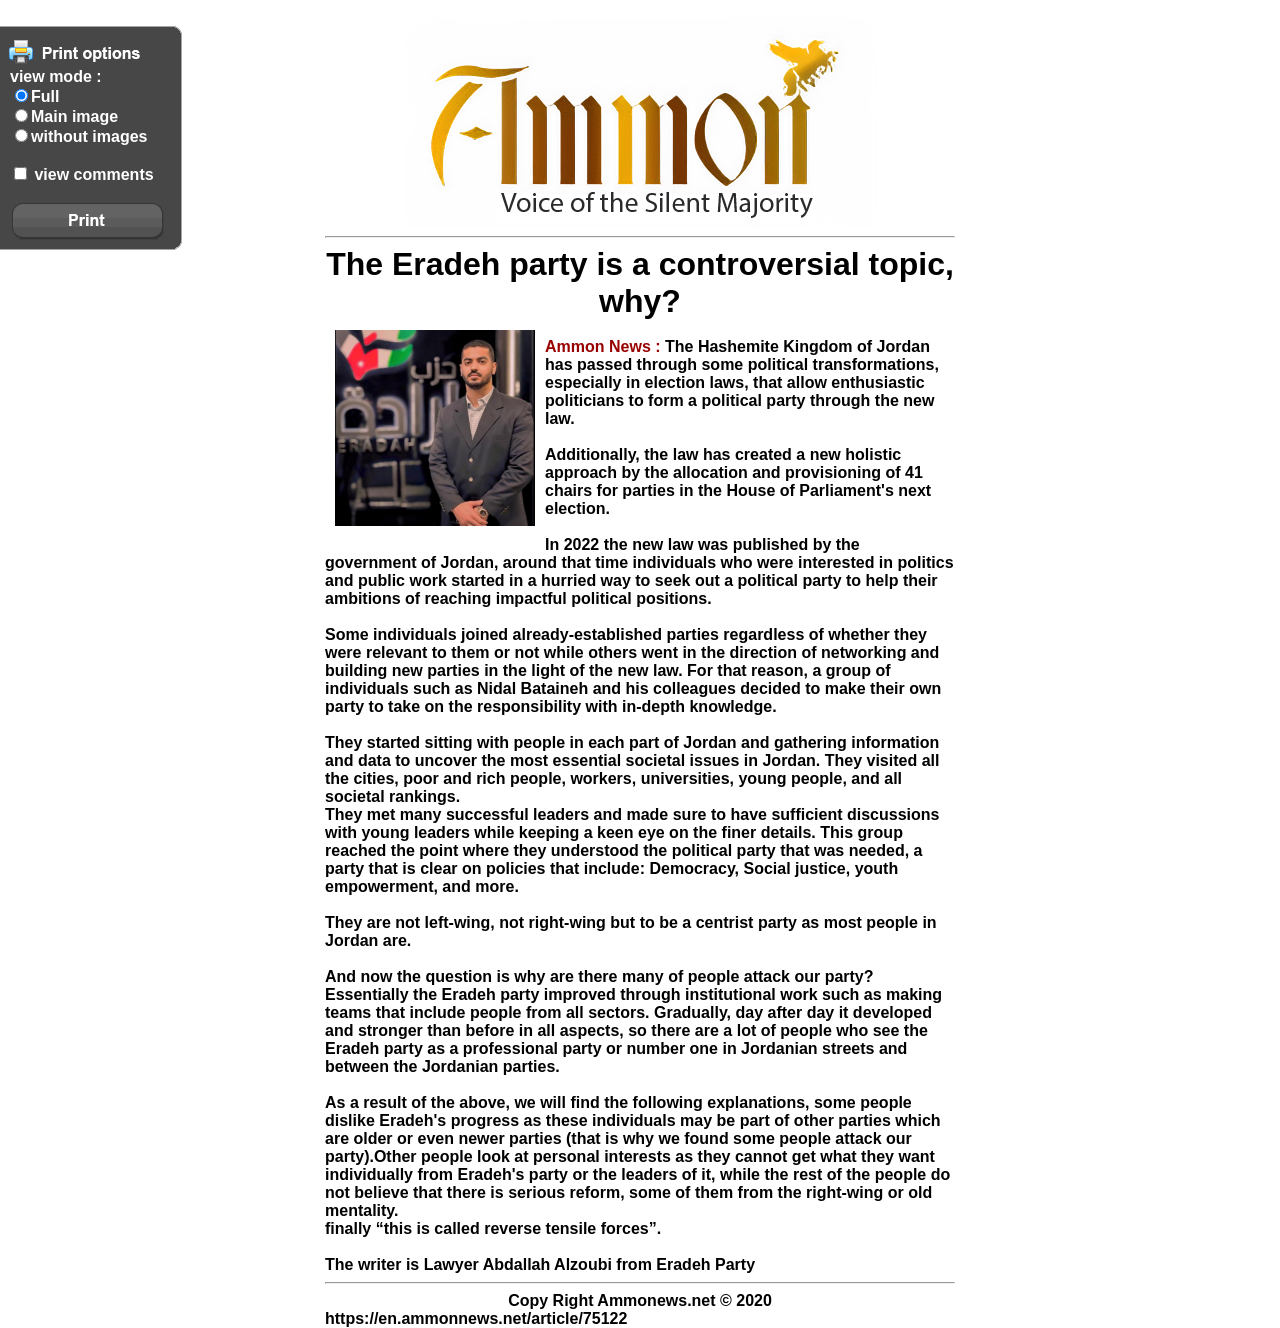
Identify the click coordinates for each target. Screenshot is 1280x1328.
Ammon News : (605, 346)
